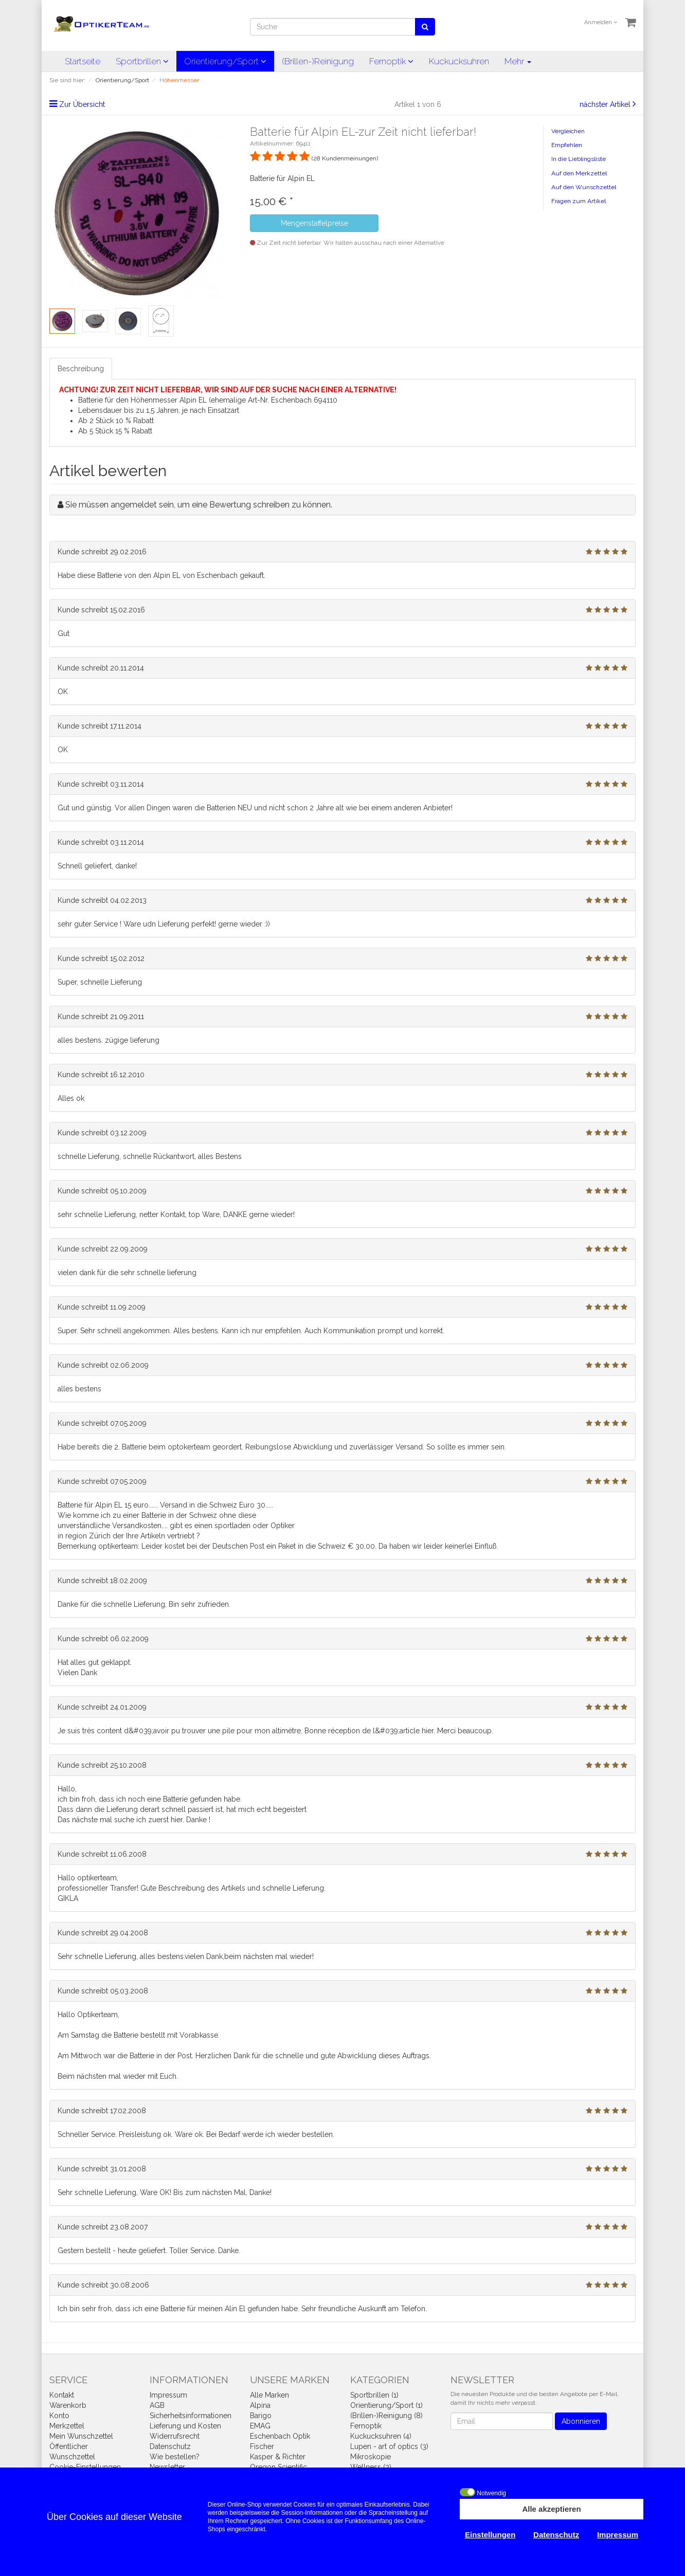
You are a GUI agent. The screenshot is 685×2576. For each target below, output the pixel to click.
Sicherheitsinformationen (190, 2415)
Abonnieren (581, 2421)
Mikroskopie (370, 2457)
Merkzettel (66, 2426)
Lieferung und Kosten (185, 2426)
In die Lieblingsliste (578, 158)
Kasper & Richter (277, 2457)
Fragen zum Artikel (578, 201)
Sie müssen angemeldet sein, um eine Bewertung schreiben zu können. (198, 505)
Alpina (260, 2405)
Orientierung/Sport (225, 61)
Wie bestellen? (175, 2457)
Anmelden (600, 22)
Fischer (262, 2446)
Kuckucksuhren (459, 61)
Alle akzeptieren (551, 2509)
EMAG (260, 2426)
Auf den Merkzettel (579, 173)
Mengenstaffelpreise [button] (314, 223)
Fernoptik (391, 61)
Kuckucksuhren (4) (380, 2436)
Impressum (168, 2395)
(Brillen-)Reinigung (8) (386, 2415)
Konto (59, 2415)
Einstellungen (490, 2534)
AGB (157, 2405)
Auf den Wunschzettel (583, 187)
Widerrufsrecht (175, 2436)
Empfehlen (566, 145)
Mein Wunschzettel (81, 2436)
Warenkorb (67, 2405)
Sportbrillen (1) (374, 2395)
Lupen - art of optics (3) (389, 2446)
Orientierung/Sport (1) (386, 2405)
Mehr (517, 61)
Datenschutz (170, 2446)
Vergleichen (568, 131)
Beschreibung (81, 369)
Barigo (261, 2415)
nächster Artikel (606, 104)
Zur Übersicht (82, 104)
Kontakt (61, 2395)
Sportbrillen (142, 61)
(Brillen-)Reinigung (318, 61)
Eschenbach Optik (280, 2436)
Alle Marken (269, 2395)
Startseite (82, 61)
